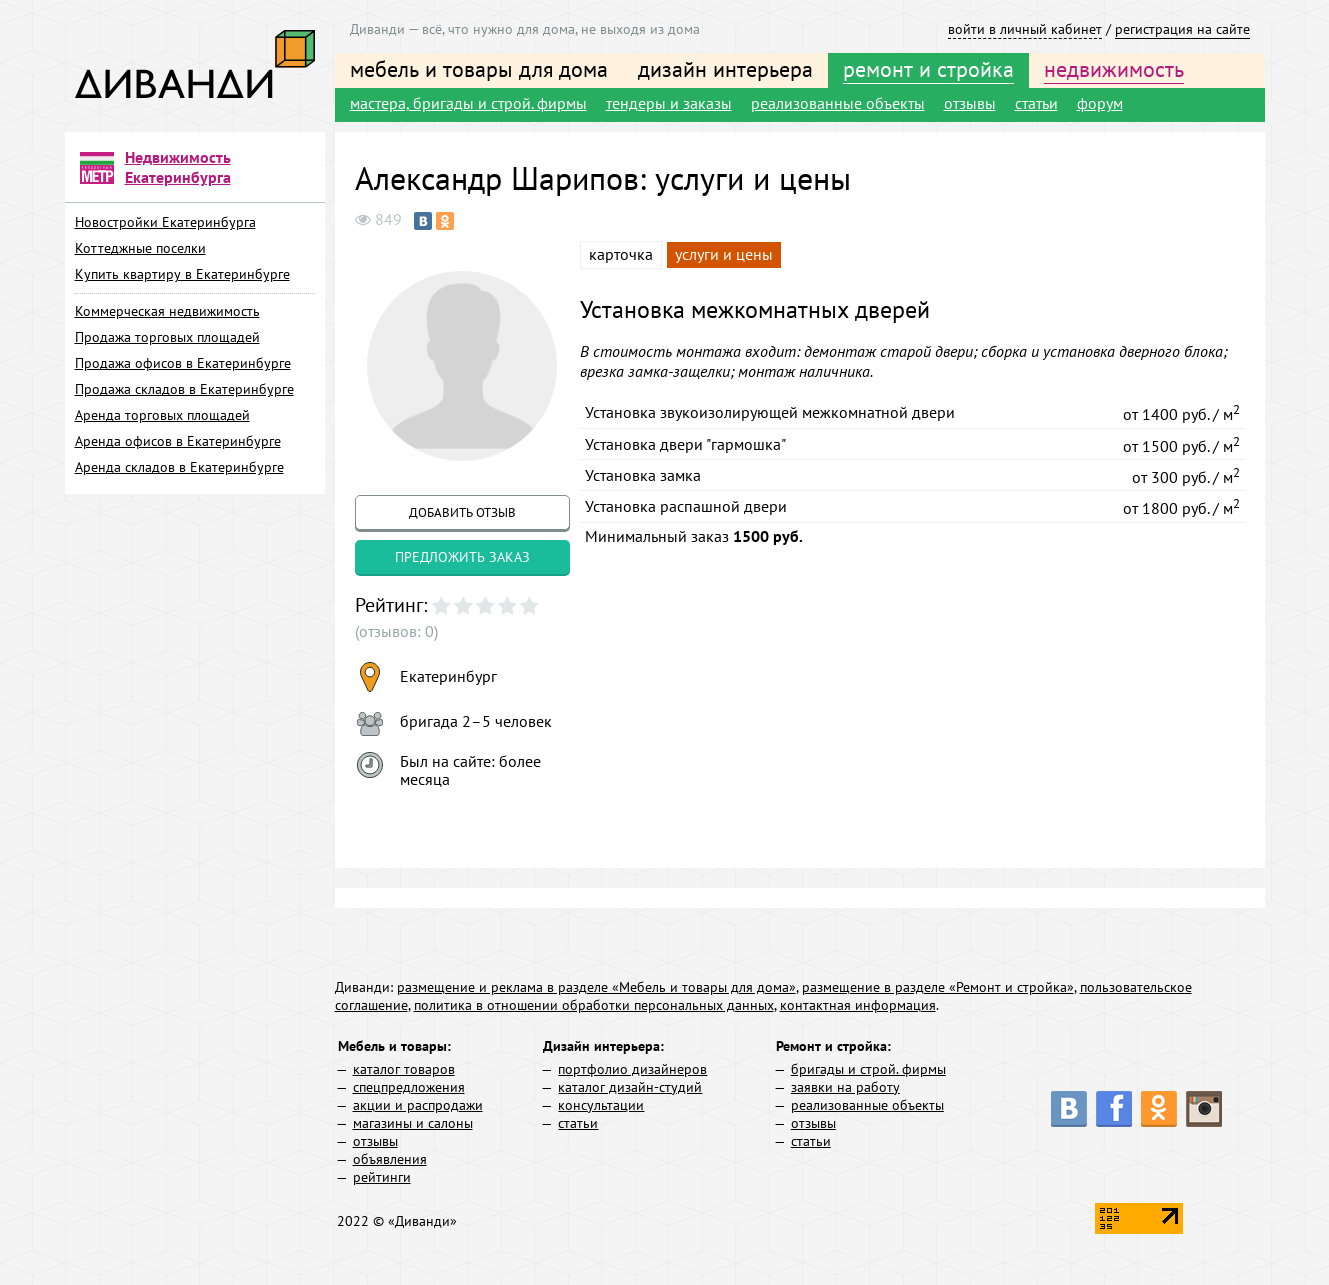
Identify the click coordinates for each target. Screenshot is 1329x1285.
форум (1100, 103)
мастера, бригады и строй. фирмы (468, 103)
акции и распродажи (418, 1105)
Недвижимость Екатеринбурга (178, 167)
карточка (621, 254)
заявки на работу (845, 1087)
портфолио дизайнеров (632, 1069)
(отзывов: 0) (396, 631)
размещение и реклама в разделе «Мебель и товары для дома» (596, 987)
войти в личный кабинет (1025, 29)
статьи (1036, 103)
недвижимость (1114, 69)
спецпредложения (409, 1087)
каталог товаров (404, 1069)
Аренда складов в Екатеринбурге (179, 467)
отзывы (970, 103)
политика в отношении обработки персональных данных (594, 1005)
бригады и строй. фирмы (868, 1069)
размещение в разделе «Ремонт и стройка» (938, 987)
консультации (601, 1105)
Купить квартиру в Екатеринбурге (182, 274)
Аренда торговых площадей (162, 415)
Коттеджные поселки (140, 248)
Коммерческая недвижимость (167, 311)
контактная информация (858, 1005)
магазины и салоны (413, 1123)
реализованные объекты (838, 103)
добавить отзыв (462, 512)
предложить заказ (462, 557)
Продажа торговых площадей (167, 337)
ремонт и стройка (928, 69)
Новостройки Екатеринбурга (165, 222)
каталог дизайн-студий (630, 1087)
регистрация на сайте (1182, 29)
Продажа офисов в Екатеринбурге (183, 363)
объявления (390, 1159)
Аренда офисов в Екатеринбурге (178, 441)
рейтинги (382, 1177)
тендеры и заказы (669, 103)
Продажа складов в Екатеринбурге (184, 389)
